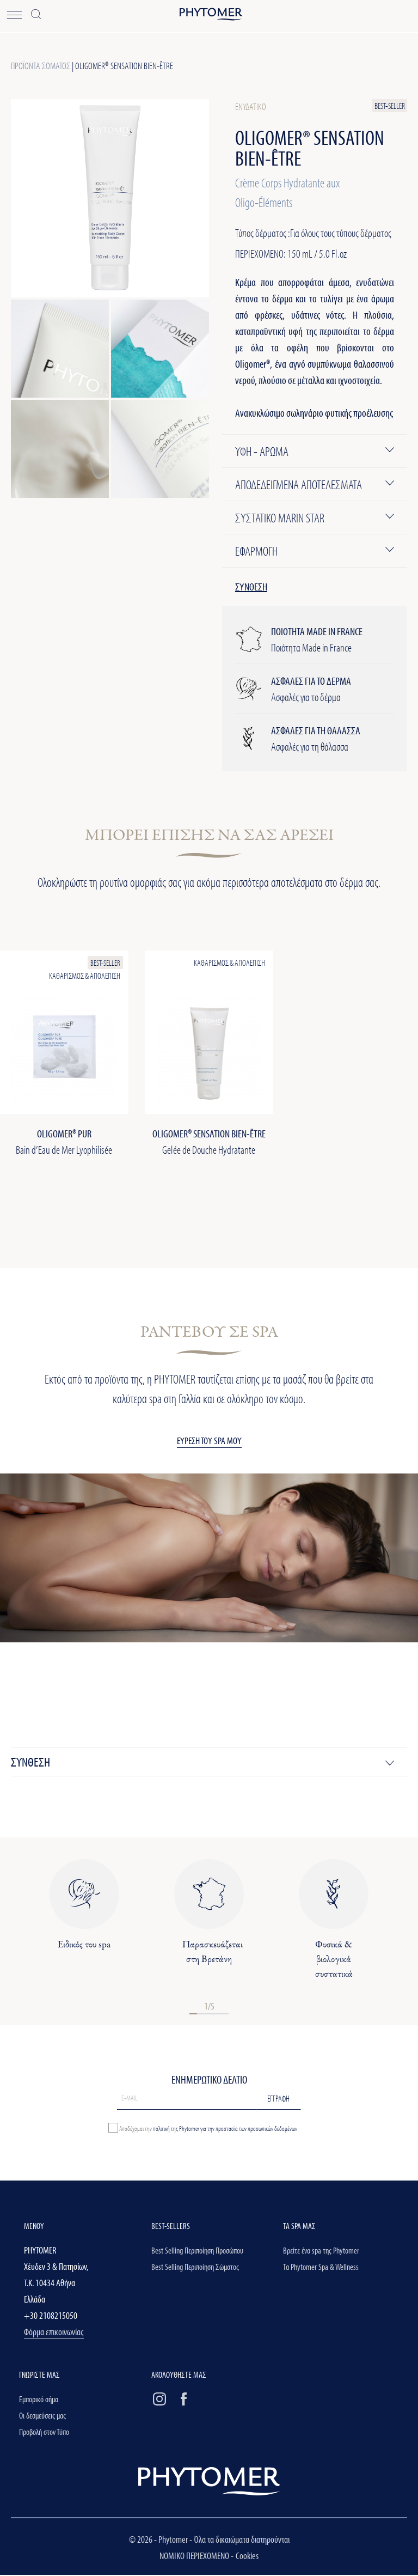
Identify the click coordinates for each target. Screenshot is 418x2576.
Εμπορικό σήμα (38, 2400)
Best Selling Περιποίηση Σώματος (195, 2268)
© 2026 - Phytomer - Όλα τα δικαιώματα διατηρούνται (209, 2540)
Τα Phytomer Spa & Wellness (321, 2268)
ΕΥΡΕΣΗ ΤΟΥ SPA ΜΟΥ (209, 1442)
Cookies (247, 2556)
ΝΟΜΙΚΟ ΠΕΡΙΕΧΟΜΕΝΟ (195, 2556)
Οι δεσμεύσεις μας (42, 2416)
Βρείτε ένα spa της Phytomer (321, 2251)
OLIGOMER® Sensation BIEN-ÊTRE (124, 65)
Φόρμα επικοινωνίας (54, 2333)
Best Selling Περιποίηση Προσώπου (197, 2251)
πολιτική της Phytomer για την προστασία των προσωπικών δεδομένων (225, 2129)
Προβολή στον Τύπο (44, 2433)
